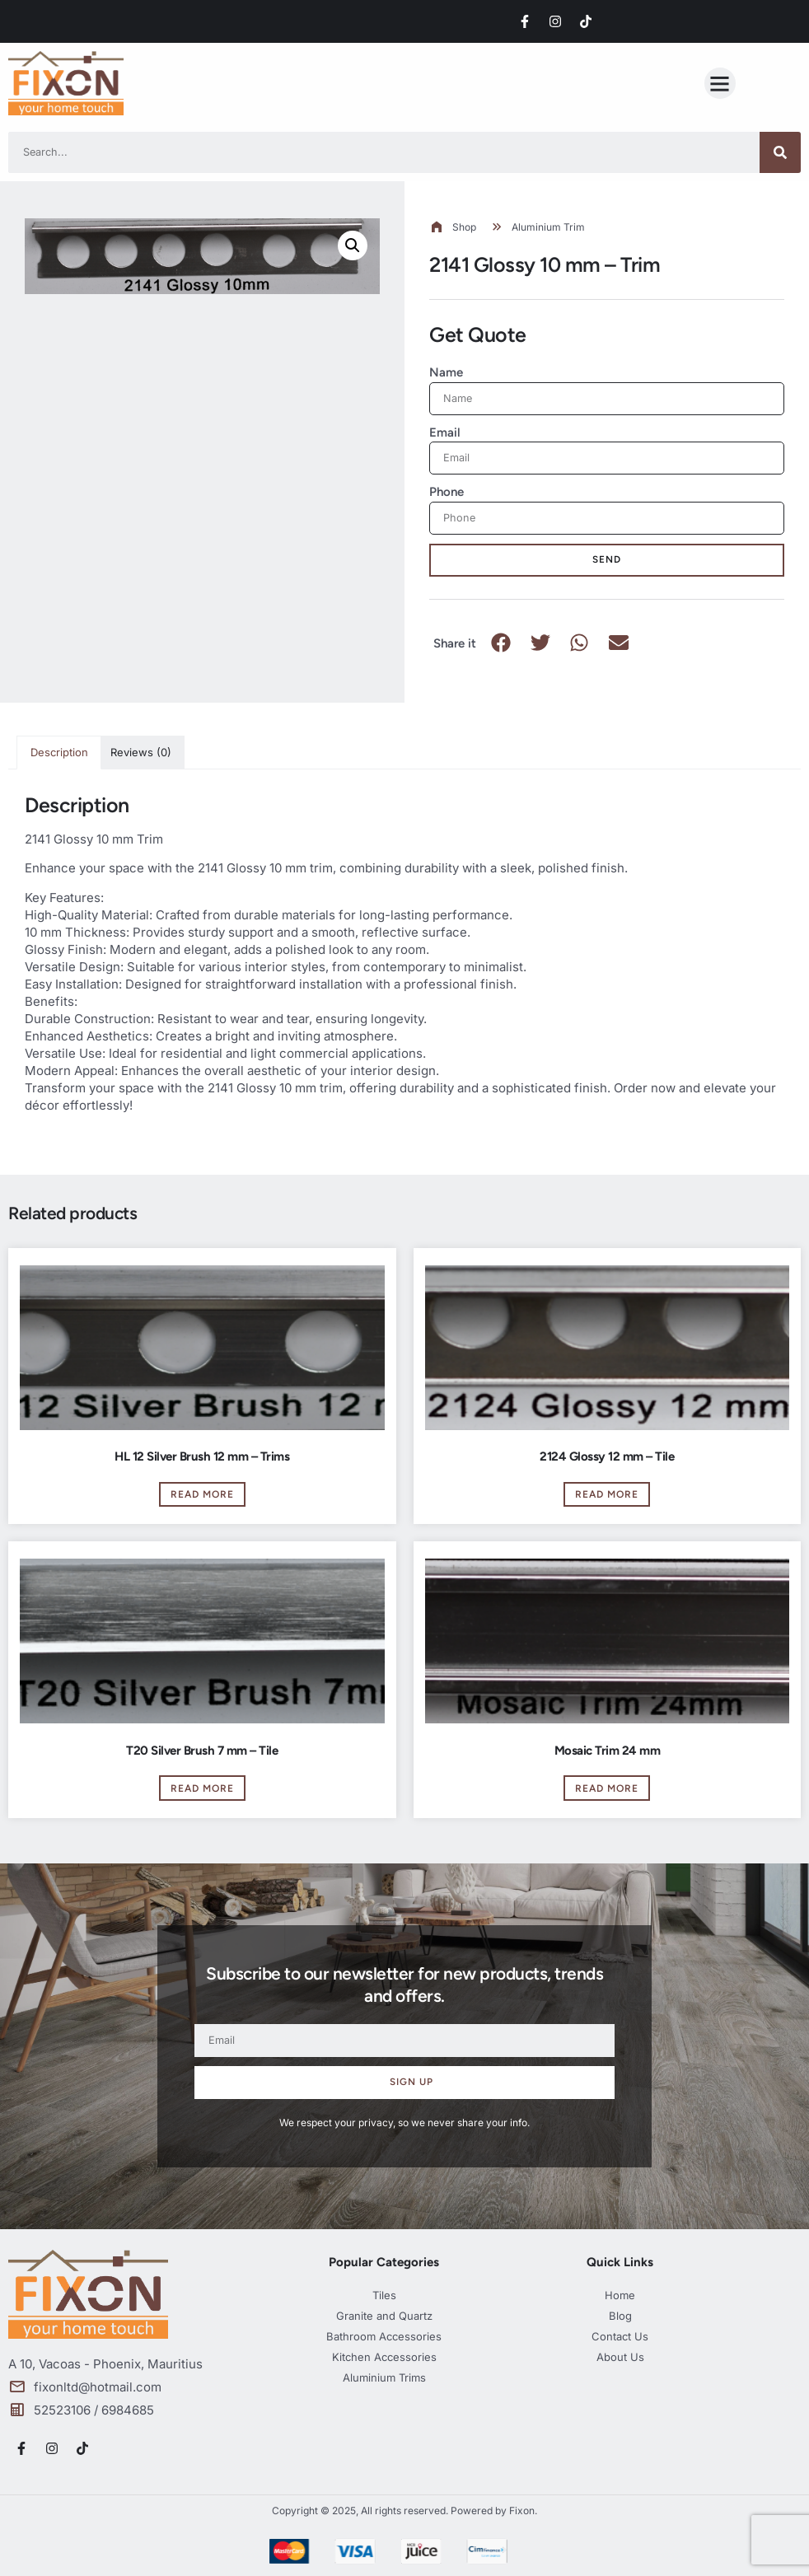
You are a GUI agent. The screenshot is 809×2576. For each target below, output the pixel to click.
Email (445, 432)
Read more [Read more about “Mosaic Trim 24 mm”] (606, 1788)
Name (446, 372)
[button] (720, 83)
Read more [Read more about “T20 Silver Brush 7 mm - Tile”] (202, 1788)
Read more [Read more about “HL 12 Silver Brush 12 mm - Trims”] (202, 1494)
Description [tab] (59, 752)
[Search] (780, 152)
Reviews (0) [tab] (140, 752)
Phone (446, 491)
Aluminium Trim (548, 227)
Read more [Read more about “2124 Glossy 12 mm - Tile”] (606, 1494)
